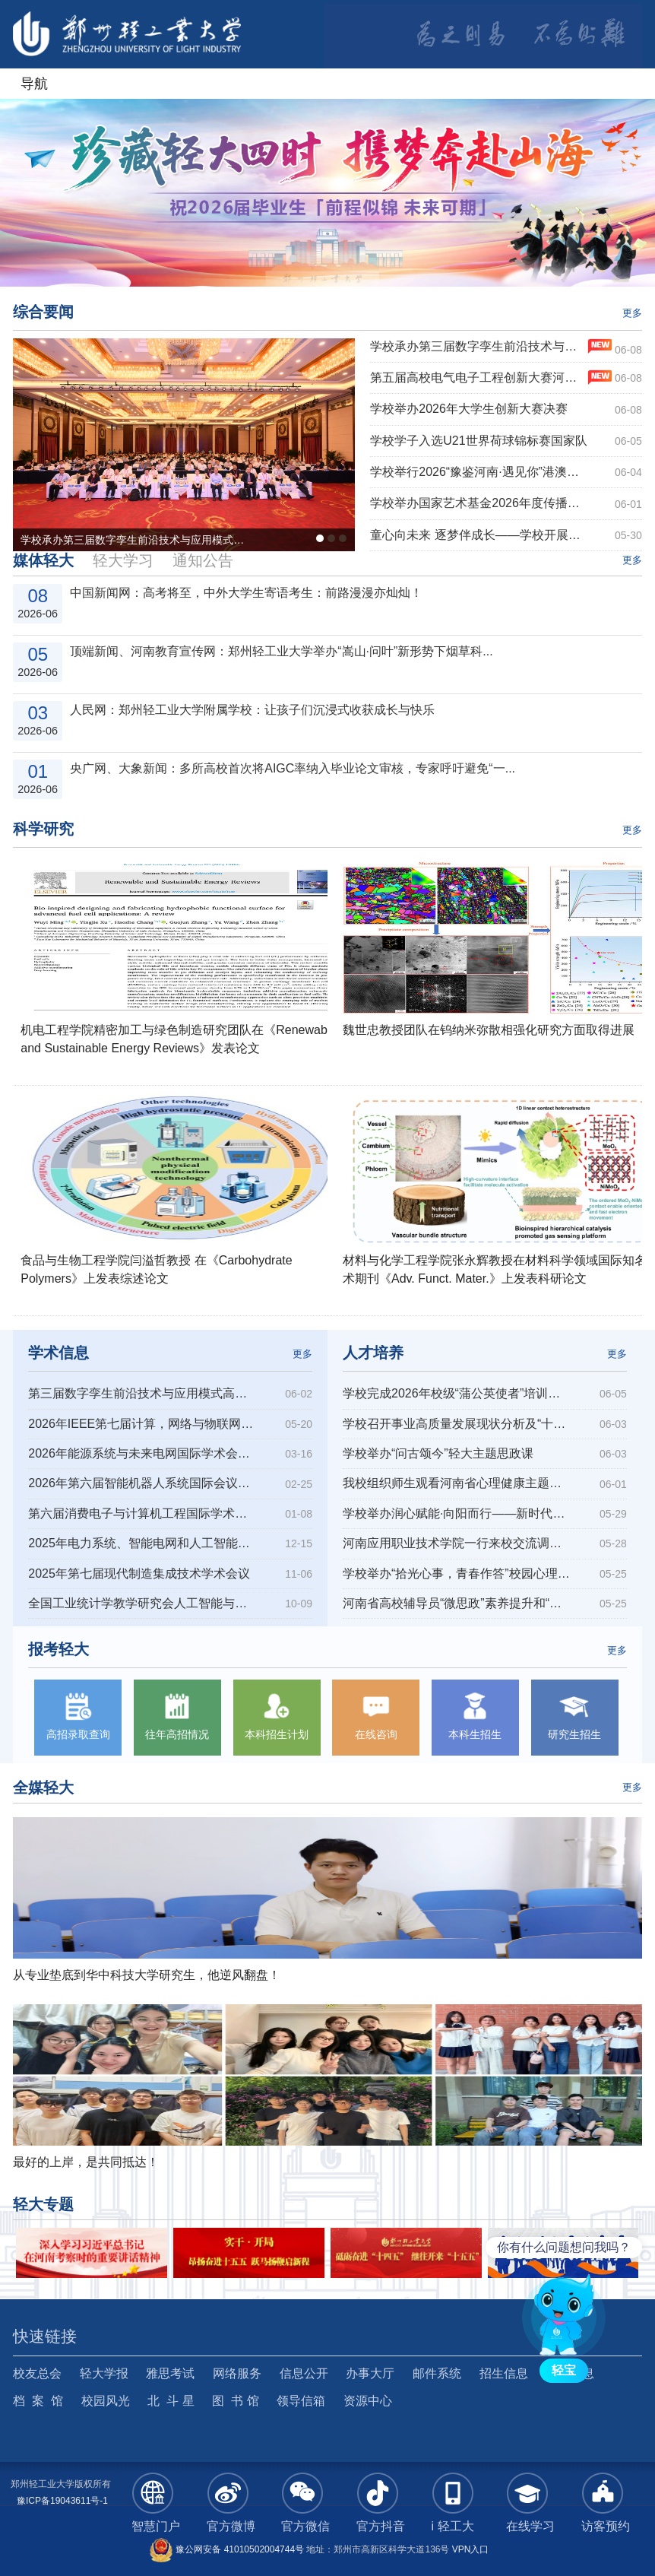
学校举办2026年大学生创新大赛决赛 (469, 408)
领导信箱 (301, 2400)
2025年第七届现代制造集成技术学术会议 (139, 1573)
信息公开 (304, 2373)
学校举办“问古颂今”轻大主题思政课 (438, 1453)
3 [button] (327, 258)
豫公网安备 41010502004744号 (226, 2549)
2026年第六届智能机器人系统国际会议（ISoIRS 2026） (142, 1483)
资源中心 (367, 2400)
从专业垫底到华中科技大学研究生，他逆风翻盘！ (146, 1974)
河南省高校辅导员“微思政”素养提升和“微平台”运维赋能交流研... (457, 1603)
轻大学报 (104, 2373)
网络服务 (237, 2373)
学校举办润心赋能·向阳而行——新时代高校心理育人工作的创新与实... (457, 1513)
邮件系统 (437, 2373)
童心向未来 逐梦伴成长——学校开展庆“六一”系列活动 (478, 534)
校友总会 (37, 2373)
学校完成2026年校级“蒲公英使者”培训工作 (457, 1393)
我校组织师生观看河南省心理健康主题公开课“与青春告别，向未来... (457, 1483)
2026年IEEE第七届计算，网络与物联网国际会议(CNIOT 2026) (142, 1423)
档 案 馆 (38, 2400)
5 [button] (362, 258)
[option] (327, 193)
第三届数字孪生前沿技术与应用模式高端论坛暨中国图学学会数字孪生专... (142, 1393)
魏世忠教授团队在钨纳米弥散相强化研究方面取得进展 (488, 1029)
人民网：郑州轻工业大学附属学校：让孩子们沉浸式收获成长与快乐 (252, 709)
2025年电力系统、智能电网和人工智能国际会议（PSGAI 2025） (142, 1543)
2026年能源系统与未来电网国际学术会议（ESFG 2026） (142, 1453)
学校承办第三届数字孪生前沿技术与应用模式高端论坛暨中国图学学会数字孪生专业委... (478, 346)
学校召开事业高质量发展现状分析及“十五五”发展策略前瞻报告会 (457, 1423)
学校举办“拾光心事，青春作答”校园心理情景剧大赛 (457, 1573)
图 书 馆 (235, 2400)
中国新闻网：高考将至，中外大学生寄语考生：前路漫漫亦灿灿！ (246, 592)
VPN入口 (470, 2549)
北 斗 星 (170, 2400)
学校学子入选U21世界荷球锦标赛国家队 (478, 440)
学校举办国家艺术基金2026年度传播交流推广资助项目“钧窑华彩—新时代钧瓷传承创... (478, 502)
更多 (632, 313)
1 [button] (292, 258)
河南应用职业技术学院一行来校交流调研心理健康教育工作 (457, 1543)
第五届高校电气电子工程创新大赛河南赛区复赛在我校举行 (478, 377)
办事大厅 (370, 2373)
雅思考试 (170, 2373)
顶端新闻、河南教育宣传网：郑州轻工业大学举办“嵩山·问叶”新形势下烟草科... (281, 651)
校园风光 (105, 2400)
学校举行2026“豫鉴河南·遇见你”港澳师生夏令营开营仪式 (478, 471)
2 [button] (310, 258)
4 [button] (345, 258)
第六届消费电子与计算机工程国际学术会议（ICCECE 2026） (142, 1513)
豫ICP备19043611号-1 (62, 2500)
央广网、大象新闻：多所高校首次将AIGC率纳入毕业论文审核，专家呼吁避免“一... (292, 768)
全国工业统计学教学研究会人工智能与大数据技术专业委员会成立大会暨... (142, 1603)
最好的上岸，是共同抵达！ (86, 2162)
